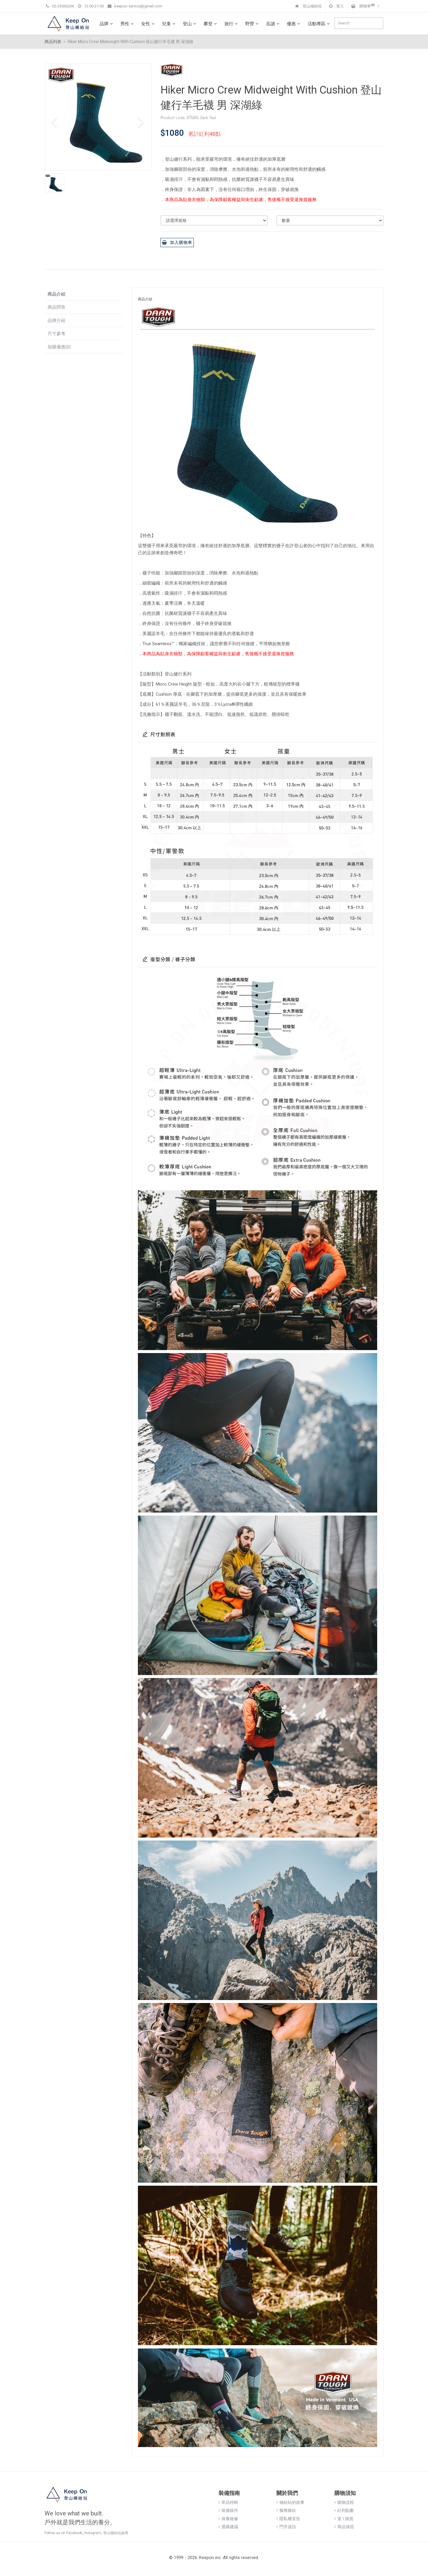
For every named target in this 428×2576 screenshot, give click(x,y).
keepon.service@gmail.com (135, 6)
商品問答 (56, 307)
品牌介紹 (56, 320)
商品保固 (344, 2526)
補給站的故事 (290, 2502)
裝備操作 (228, 2510)
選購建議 (228, 2526)
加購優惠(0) (59, 347)
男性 (127, 23)
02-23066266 (60, 6)
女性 (148, 23)
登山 (190, 23)
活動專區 (319, 23)
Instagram (92, 2533)
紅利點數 (344, 2510)
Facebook (74, 2533)
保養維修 (228, 2518)
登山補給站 (308, 6)
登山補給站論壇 (115, 2533)
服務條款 (286, 2510)
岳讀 (273, 23)
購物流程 (344, 2502)
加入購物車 (177, 242)
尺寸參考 (56, 333)
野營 (252, 23)
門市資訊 (286, 2526)
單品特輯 (228, 2502)
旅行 (231, 23)
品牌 (107, 23)
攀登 (211, 23)
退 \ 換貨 (343, 2518)
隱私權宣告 (288, 2518)
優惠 (294, 23)
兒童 (169, 23)
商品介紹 (56, 294)
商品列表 (53, 41)
